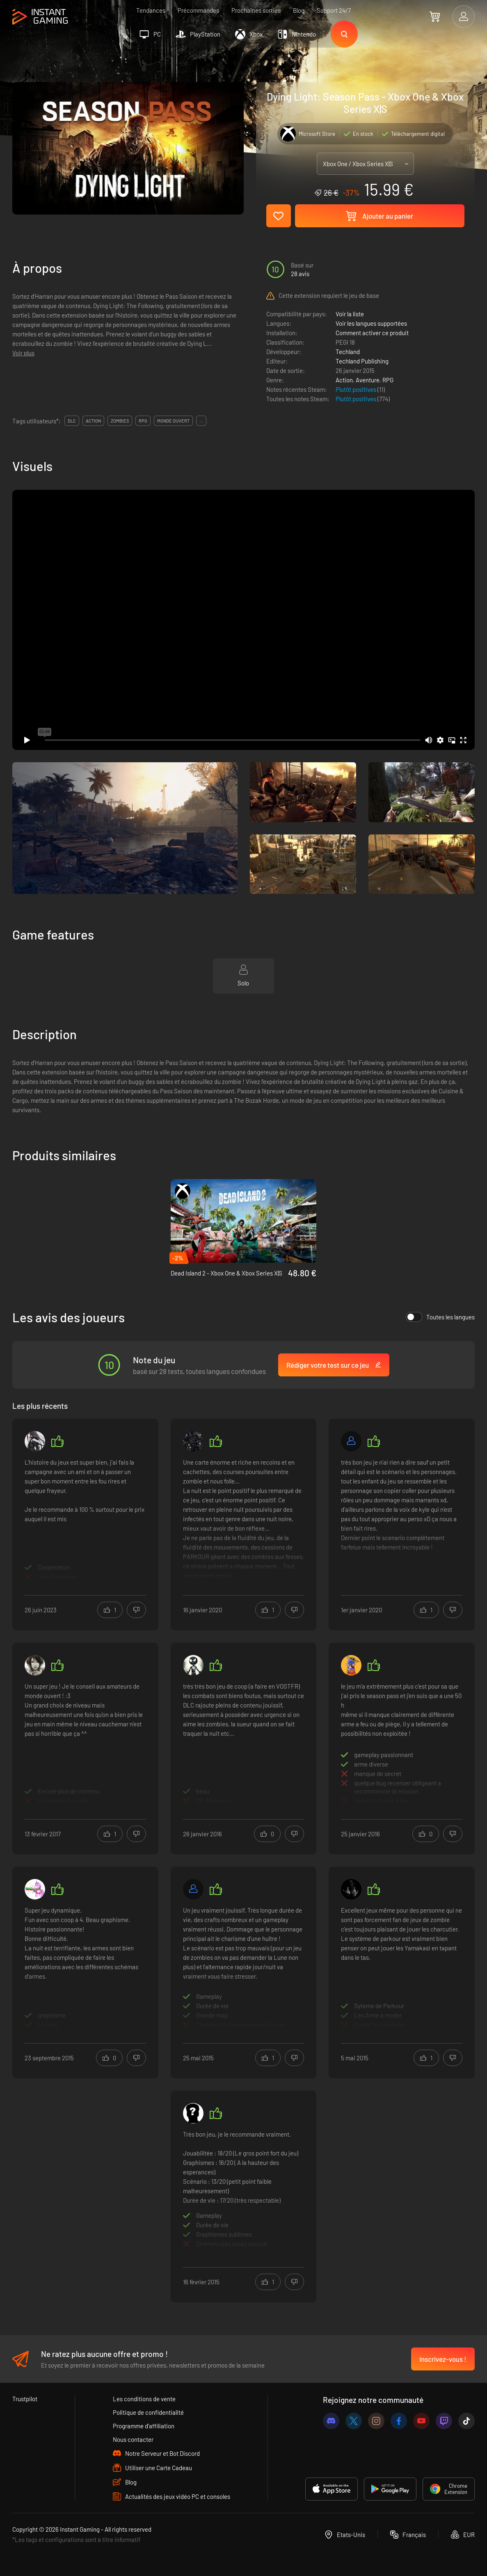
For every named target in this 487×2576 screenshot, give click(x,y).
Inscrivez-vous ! (442, 2359)
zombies (120, 420)
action (93, 420)
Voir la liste (350, 314)
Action (344, 380)
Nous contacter (133, 2439)
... (201, 420)
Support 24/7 (334, 10)
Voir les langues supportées (371, 323)
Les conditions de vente (144, 2398)
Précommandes (198, 10)
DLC (72, 420)
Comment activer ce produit (372, 332)
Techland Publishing (362, 361)
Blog (298, 10)
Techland (348, 351)
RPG (387, 380)
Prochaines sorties (256, 10)
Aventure (368, 380)
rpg (143, 420)
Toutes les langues (440, 1317)
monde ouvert (173, 420)
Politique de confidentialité (148, 2412)
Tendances (150, 10)
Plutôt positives (356, 389)
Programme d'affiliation (143, 2426)
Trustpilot (24, 2398)
